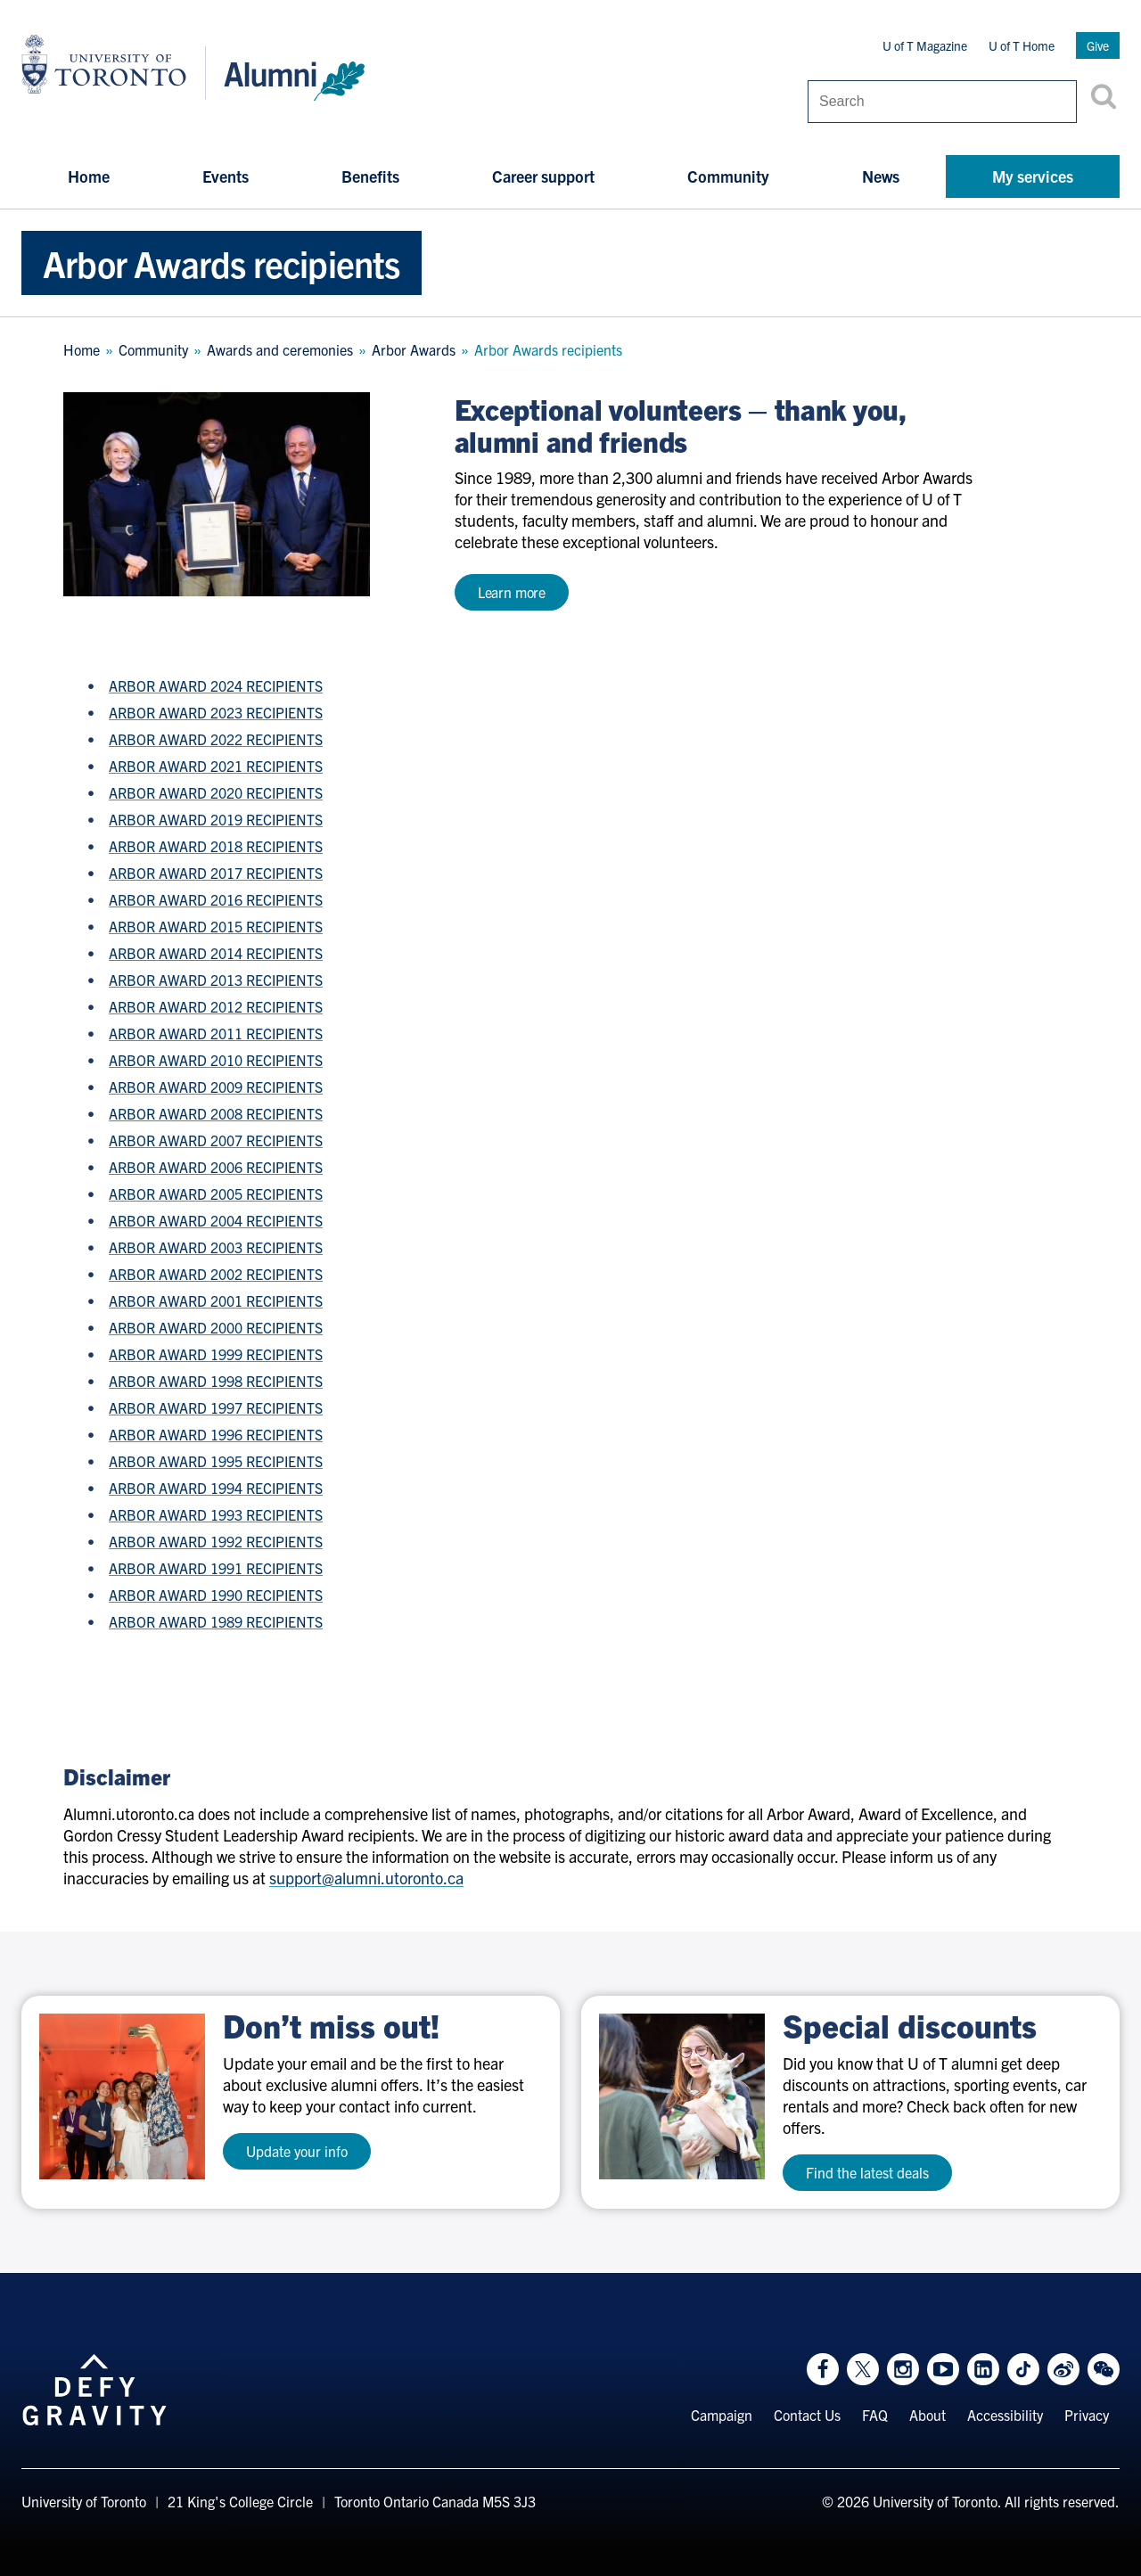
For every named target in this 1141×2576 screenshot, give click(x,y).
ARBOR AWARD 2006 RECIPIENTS (216, 1167)
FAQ (875, 2415)
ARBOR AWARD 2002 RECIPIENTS (216, 1274)
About (927, 2415)
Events (225, 176)
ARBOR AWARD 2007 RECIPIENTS (216, 1140)
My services (1032, 176)
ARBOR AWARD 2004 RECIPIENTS (216, 1220)
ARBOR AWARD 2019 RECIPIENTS (216, 819)
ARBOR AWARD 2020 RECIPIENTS (216, 792)
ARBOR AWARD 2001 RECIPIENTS (216, 1300)
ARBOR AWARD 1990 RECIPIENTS (216, 1595)
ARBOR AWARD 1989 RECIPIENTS (216, 1621)
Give (1098, 45)
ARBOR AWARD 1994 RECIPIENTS (216, 1488)
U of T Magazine (924, 45)
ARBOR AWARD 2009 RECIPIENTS (216, 1086)
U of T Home (1022, 45)
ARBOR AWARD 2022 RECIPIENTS (216, 739)
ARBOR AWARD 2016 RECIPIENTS (216, 899)
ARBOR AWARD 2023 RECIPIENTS (216, 712)
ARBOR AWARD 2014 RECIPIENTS (216, 953)
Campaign (721, 2415)
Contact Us (807, 2415)
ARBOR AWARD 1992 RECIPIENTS (216, 1541)
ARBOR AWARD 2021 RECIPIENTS (216, 766)
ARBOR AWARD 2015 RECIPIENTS (216, 926)
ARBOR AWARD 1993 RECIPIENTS (216, 1514)
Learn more (512, 592)
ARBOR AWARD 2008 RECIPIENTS (216, 1113)
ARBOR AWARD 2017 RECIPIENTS (216, 873)
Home (89, 176)
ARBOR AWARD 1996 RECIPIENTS (216, 1434)
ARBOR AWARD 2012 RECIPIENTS (216, 1006)
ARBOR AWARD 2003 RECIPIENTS (216, 1247)
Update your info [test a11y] (297, 2151)
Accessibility (1005, 2415)
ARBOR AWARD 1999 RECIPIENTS (216, 1354)
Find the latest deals (867, 2172)
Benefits (370, 176)
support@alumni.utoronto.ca (366, 1877)
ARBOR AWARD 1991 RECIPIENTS (216, 1568)
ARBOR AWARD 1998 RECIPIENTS (216, 1381)
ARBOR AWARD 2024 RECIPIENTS (216, 685)
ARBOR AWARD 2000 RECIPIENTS (216, 1327)
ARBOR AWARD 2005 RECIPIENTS (216, 1193)
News (880, 176)
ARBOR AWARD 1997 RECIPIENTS (216, 1407)
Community (728, 176)
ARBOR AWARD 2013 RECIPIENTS (216, 980)
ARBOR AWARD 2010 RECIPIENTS (216, 1060)
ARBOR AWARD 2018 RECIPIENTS (216, 846)
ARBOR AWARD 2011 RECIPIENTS (216, 1033)
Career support (543, 176)
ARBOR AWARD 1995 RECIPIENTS (216, 1461)
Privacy (1086, 2415)
